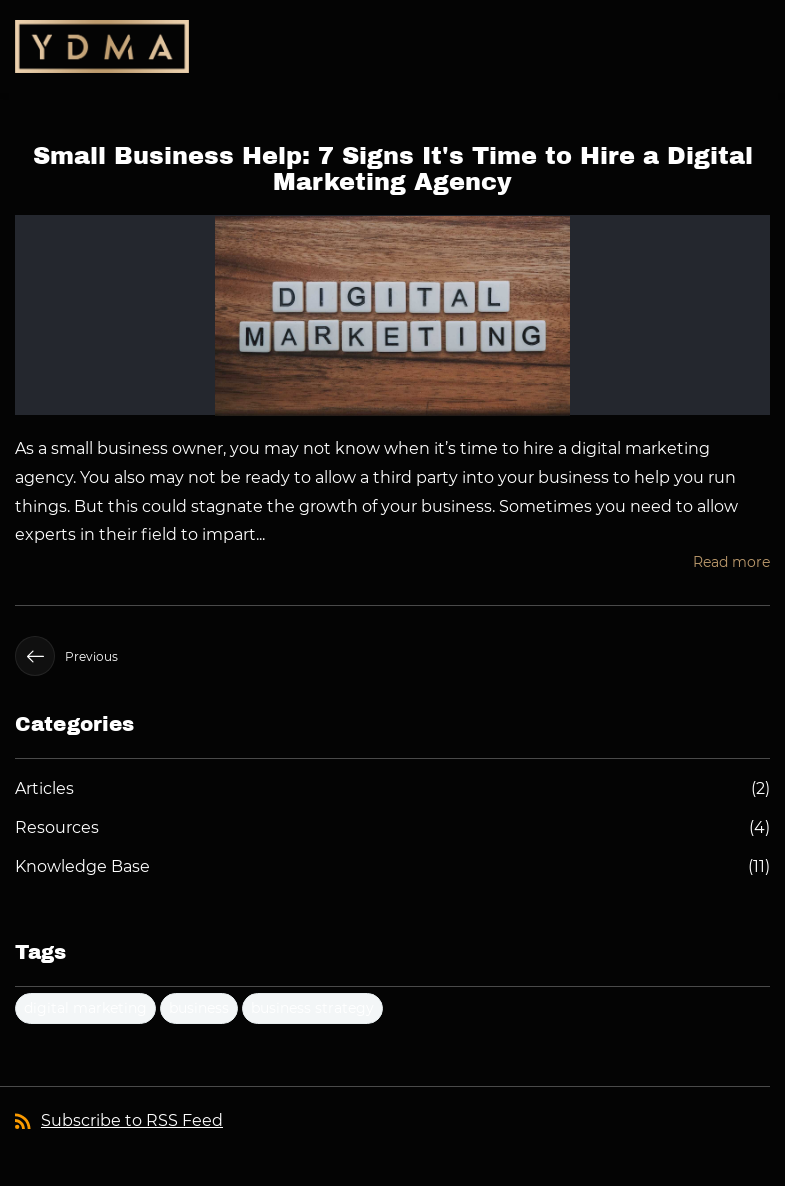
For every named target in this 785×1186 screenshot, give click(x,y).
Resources (57, 827)
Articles (44, 788)
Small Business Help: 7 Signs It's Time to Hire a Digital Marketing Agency (393, 169)
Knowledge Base (82, 866)
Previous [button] (66, 656)
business (199, 1008)
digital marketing (85, 1008)
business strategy (312, 1008)
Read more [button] (731, 562)
